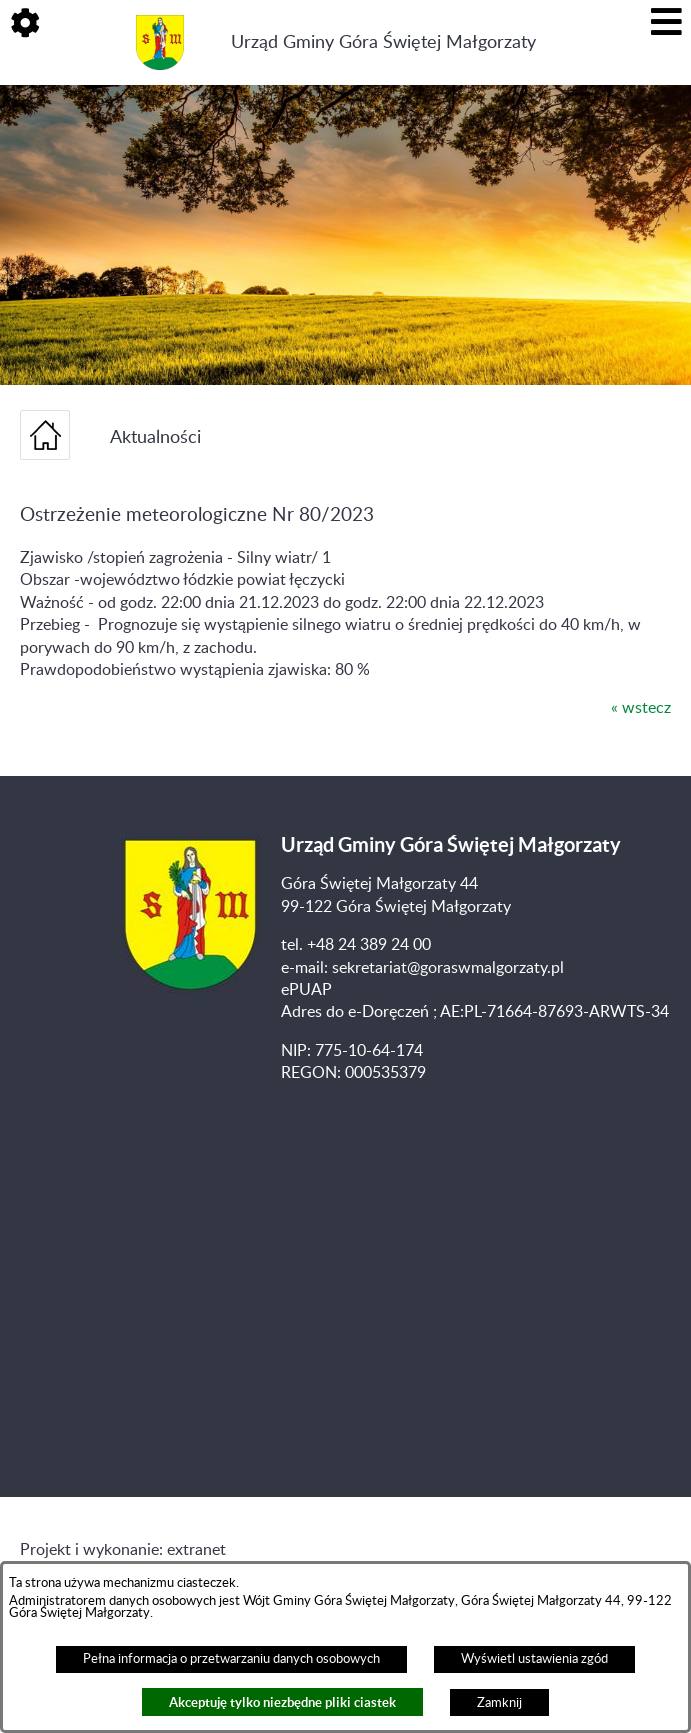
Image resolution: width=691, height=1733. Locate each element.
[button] (25, 25)
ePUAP (306, 990)
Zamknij (499, 1703)
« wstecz (641, 708)
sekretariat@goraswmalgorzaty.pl (448, 968)
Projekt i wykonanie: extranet (123, 1550)
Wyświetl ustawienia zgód (534, 1659)
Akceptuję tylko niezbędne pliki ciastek (282, 1702)
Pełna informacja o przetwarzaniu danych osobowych (231, 1659)
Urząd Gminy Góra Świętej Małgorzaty (383, 42)
